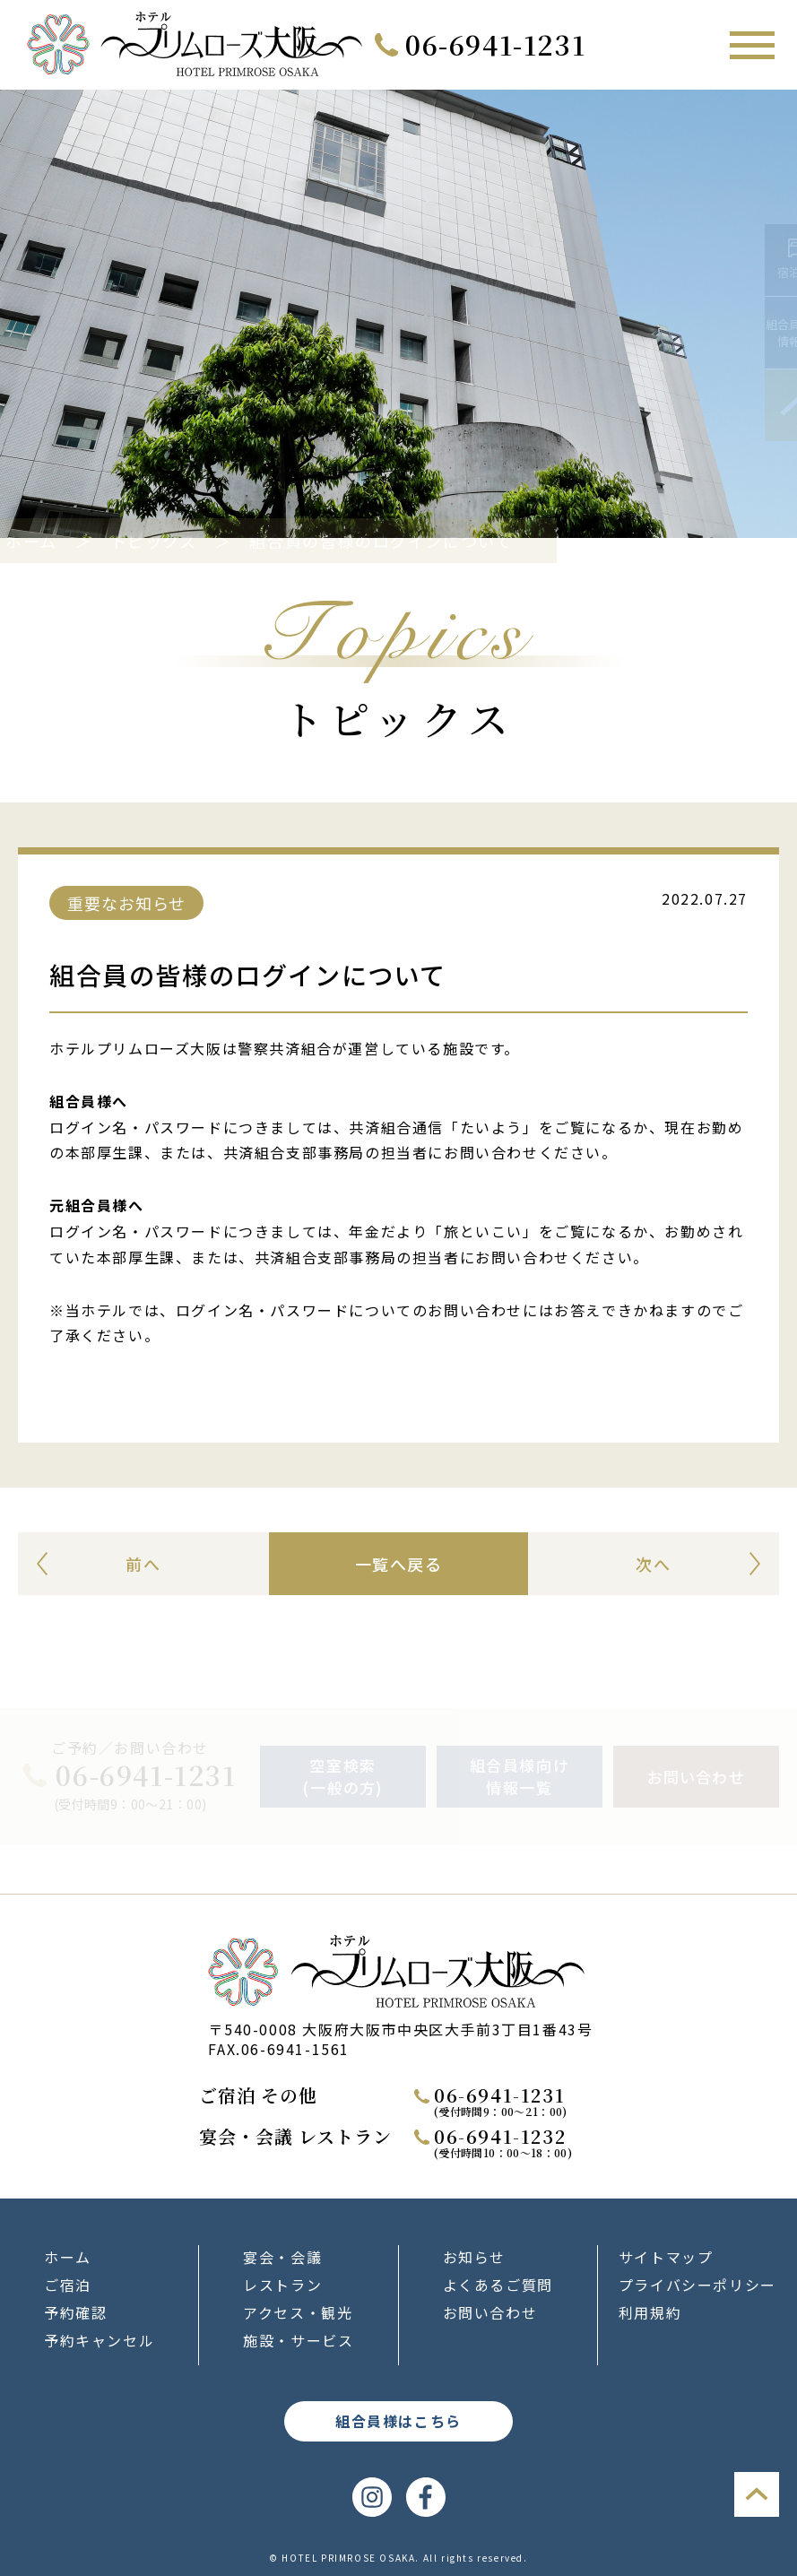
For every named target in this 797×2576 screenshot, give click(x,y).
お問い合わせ (490, 2312)
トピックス (192, 540)
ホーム (70, 540)
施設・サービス (298, 2340)
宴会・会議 (282, 2257)
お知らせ (474, 2257)
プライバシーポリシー (697, 2284)
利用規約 (650, 2312)
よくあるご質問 (498, 2284)
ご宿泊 (67, 2284)
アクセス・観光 (297, 2312)
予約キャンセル (99, 2340)
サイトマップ (666, 2257)
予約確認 (75, 2312)
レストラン (282, 2284)
